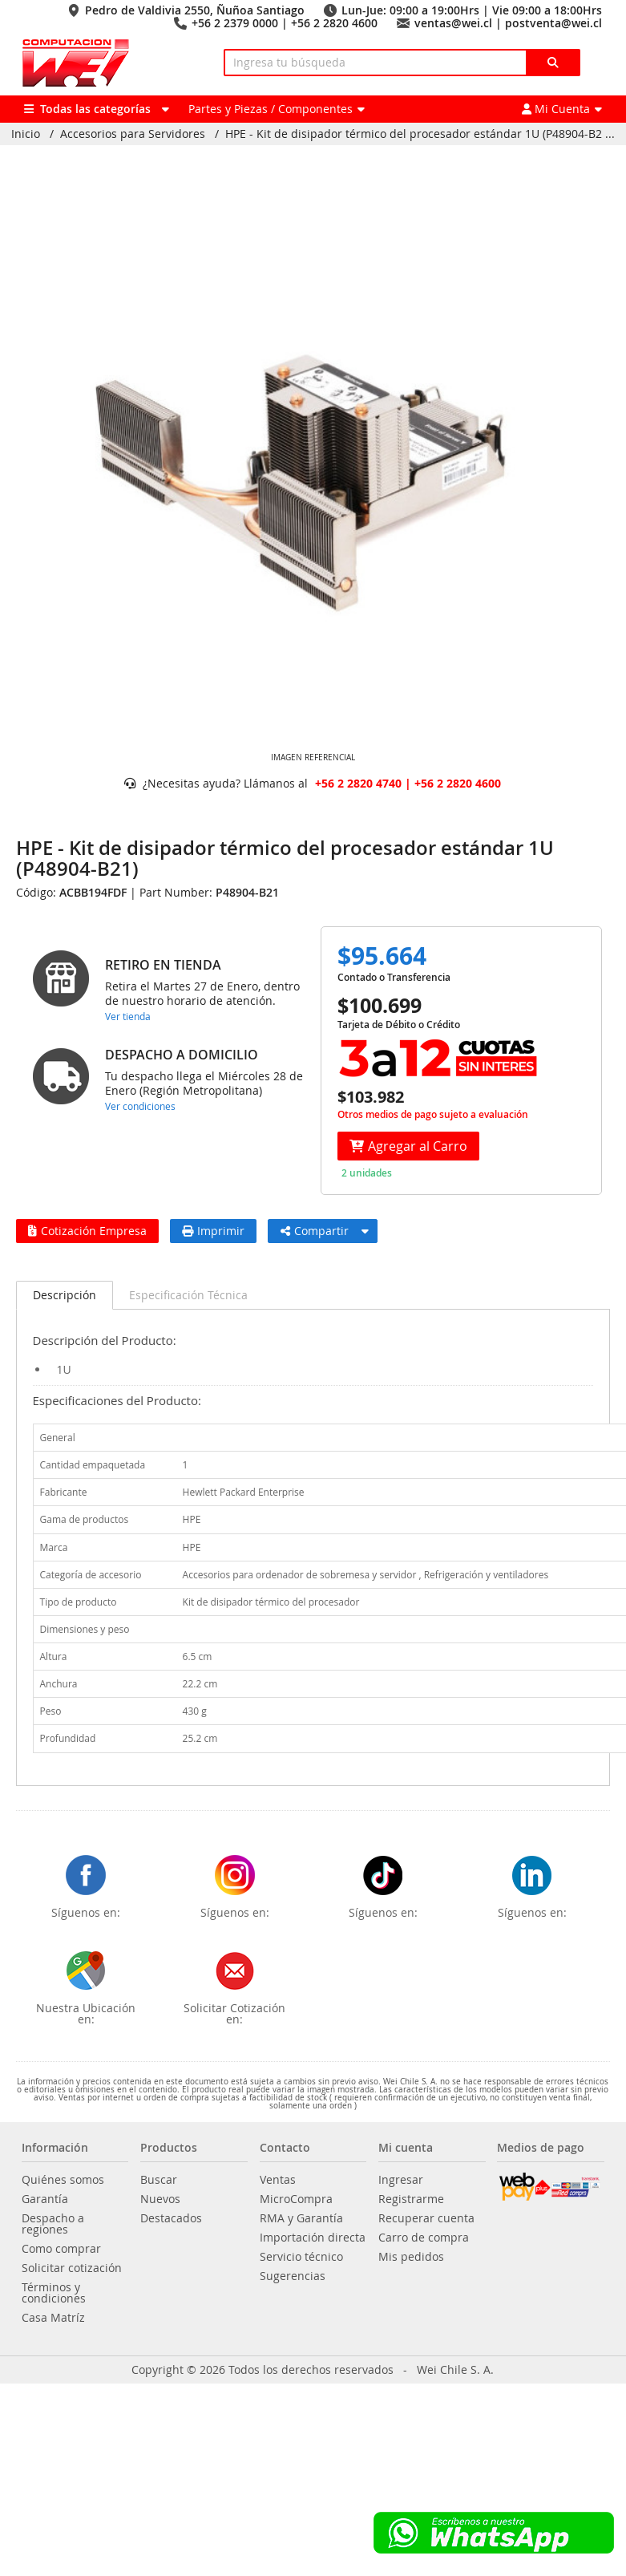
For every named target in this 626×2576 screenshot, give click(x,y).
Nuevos (160, 2199)
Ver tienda (128, 1016)
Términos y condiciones (54, 2293)
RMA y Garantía (301, 2218)
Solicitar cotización (72, 2268)
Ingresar (400, 2179)
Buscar (158, 2179)
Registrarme (411, 2199)
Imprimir (213, 1230)
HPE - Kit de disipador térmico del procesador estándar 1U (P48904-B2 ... (420, 134)
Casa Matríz (53, 2317)
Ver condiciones (140, 1106)
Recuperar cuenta (426, 2218)
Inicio (25, 134)
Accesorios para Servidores (132, 134)
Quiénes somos (63, 2179)
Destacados (171, 2218)
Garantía (45, 2199)
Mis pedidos (411, 2256)
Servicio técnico (301, 2256)
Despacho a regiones (53, 2224)
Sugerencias (292, 2276)
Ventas (278, 2179)
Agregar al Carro (408, 1146)
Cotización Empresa (87, 1230)
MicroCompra (296, 2199)
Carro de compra (423, 2237)
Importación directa (313, 2237)
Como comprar (61, 2248)
